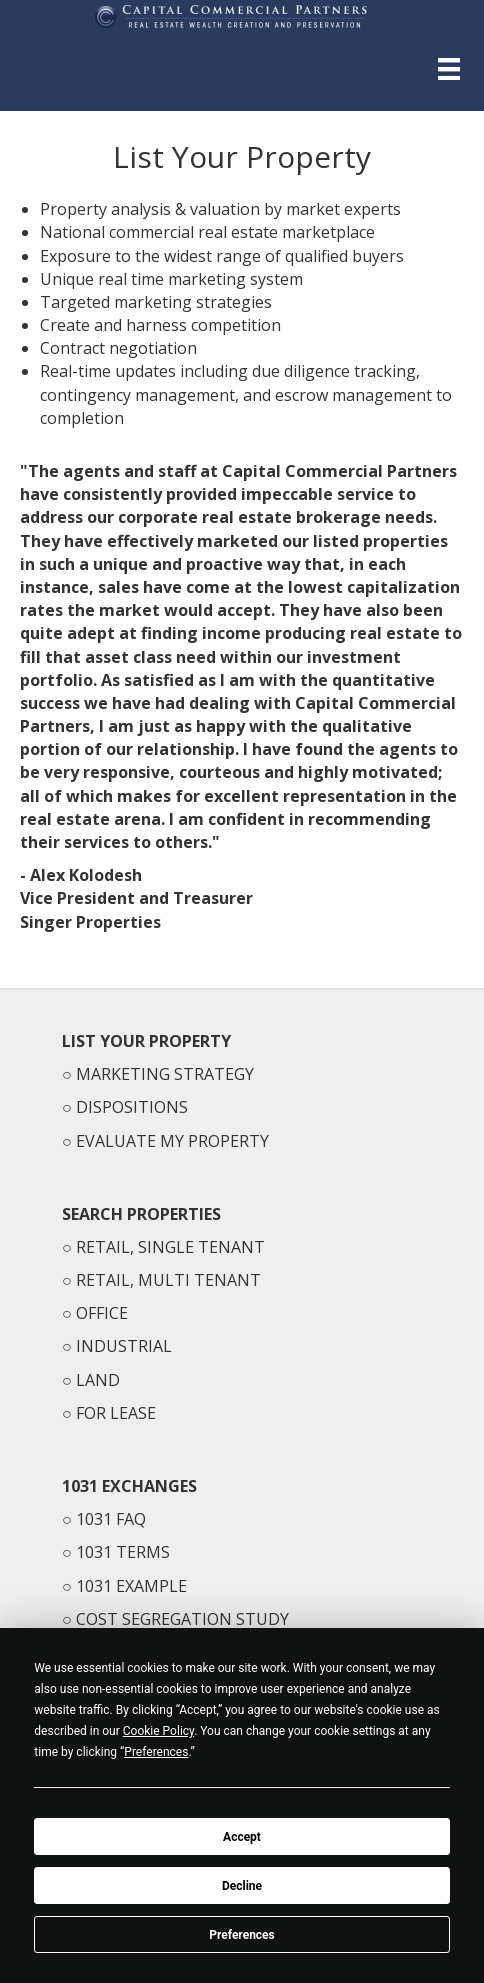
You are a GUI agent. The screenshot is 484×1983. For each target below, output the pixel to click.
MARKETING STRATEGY (165, 1074)
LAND (98, 1380)
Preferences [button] (156, 1752)
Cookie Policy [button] (158, 1731)
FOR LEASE (116, 1413)
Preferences (242, 1935)
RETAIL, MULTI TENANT (168, 1280)
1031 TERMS (123, 1552)
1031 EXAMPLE (131, 1586)
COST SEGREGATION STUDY (182, 1619)
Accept (242, 1837)
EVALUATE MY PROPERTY (172, 1141)
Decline (242, 1886)
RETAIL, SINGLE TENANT (170, 1247)
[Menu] (449, 69)
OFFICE (102, 1313)
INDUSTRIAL (124, 1346)
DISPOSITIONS (132, 1107)
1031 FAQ (111, 1519)
